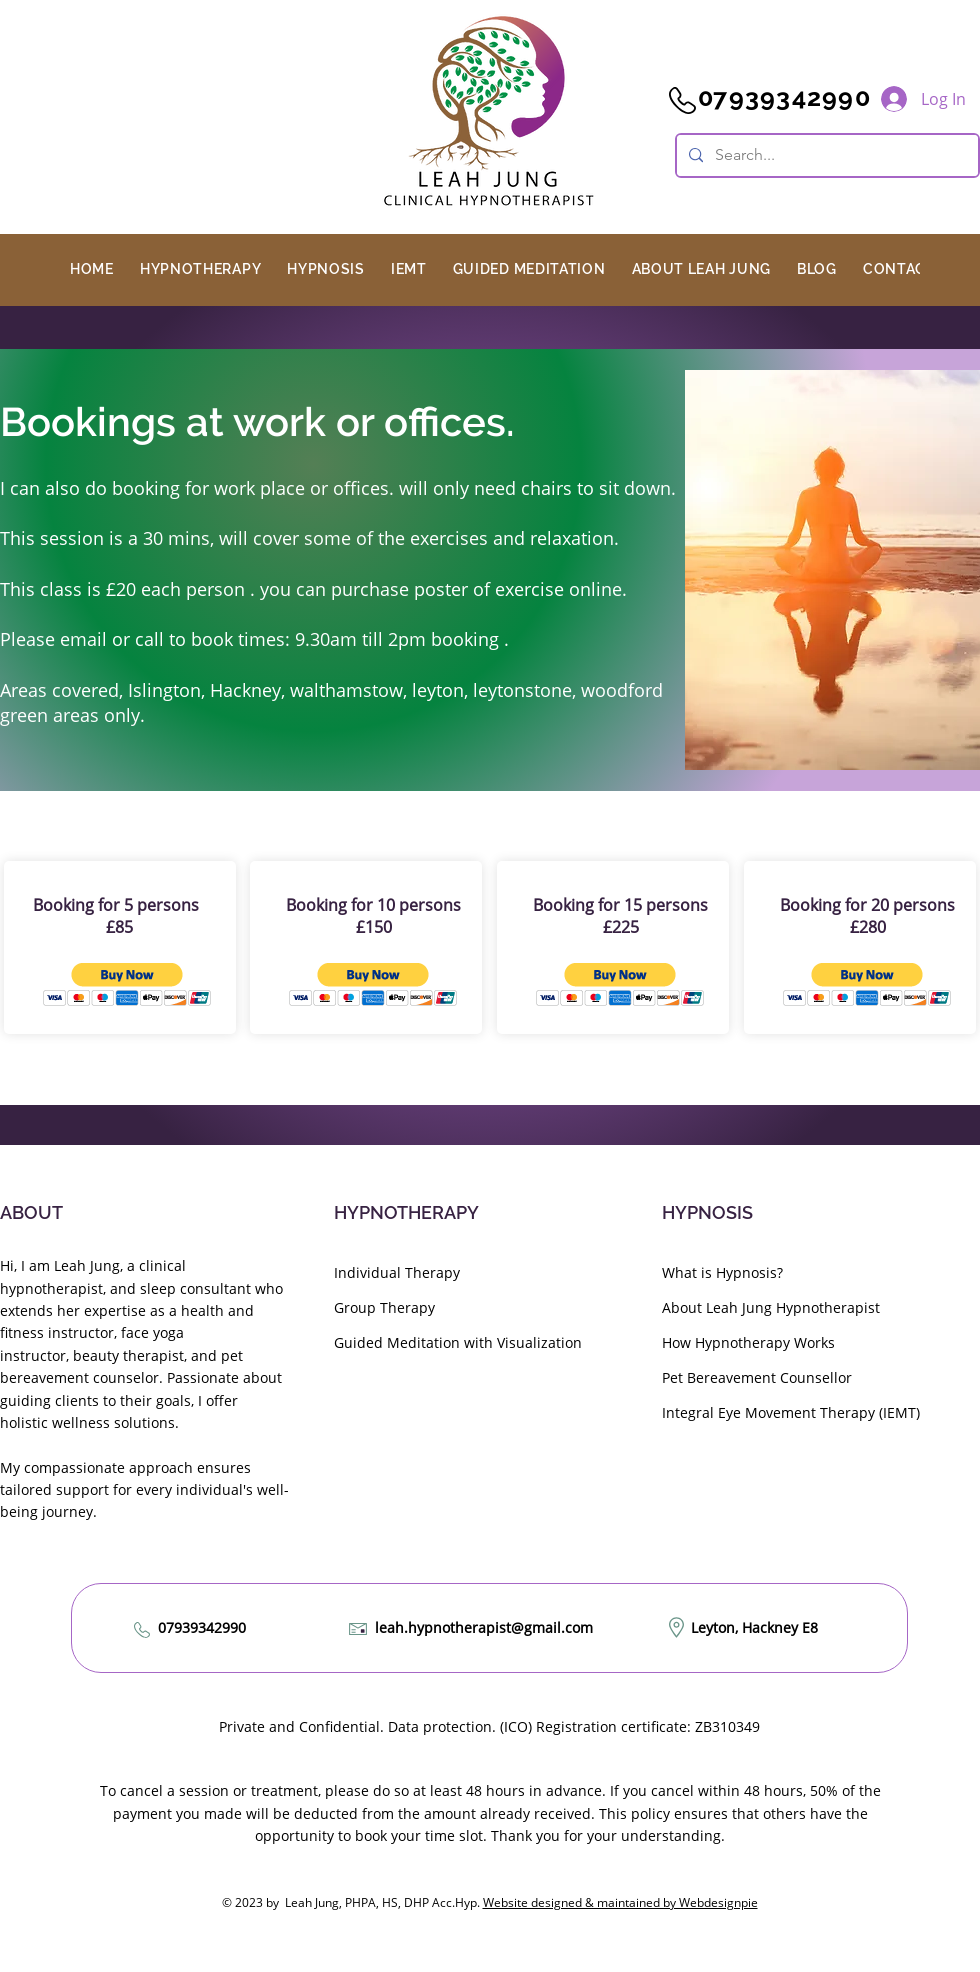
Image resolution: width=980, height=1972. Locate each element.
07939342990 (202, 1627)
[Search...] (825, 155)
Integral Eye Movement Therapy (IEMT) (791, 1412)
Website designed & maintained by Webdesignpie (620, 1902)
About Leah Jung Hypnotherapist (771, 1307)
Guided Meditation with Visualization (458, 1342)
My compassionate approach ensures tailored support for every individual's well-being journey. (144, 1490)
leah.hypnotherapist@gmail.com (484, 1627)
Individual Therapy (397, 1272)
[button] (200, 269)
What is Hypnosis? (722, 1272)
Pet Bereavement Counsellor (757, 1377)
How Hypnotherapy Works (748, 1342)
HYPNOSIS (707, 1212)
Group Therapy (384, 1307)
